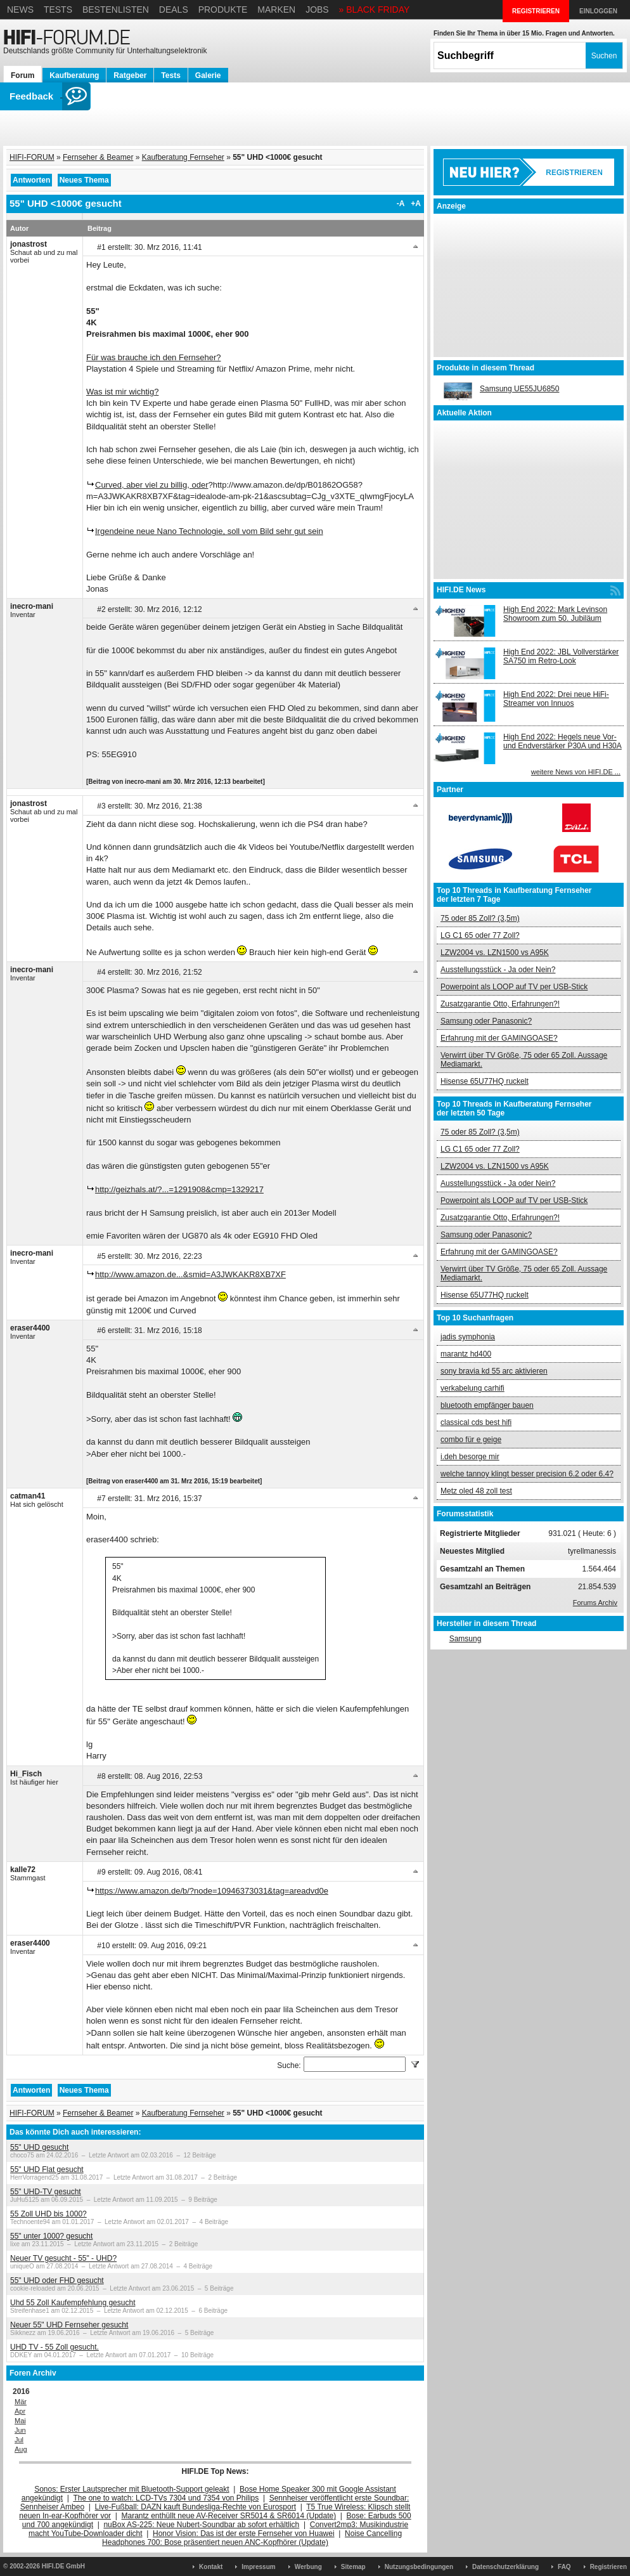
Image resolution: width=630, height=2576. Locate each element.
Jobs (317, 9)
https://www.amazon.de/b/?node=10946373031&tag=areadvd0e (211, 1891)
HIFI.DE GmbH (63, 2566)
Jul (19, 2439)
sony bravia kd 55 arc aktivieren (494, 1371)
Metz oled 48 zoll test (476, 1490)
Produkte (223, 9)
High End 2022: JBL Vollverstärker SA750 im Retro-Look (561, 656)
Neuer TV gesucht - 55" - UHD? (63, 2258)
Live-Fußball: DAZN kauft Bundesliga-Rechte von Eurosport (195, 2506)
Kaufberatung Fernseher (183, 157)
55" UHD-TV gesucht (45, 2191)
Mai (20, 2420)
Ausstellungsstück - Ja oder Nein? (497, 969)
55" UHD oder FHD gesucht (57, 2280)
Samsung (465, 1638)
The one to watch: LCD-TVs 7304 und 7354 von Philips (166, 2498)
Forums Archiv (595, 1602)
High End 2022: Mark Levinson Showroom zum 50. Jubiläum (555, 614)
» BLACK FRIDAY (374, 9)
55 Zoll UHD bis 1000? (48, 2213)
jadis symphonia (467, 1336)
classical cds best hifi (475, 1422)
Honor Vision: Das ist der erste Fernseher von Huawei (244, 2533)
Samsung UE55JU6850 (519, 388)
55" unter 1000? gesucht (51, 2236)
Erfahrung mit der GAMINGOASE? (499, 1038)
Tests (58, 9)
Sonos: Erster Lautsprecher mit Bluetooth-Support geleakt (131, 2489)
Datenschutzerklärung (505, 2566)
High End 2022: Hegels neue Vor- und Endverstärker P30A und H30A (562, 741)
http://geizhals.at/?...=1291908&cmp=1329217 (179, 1189)
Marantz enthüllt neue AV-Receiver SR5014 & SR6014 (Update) (229, 2515)
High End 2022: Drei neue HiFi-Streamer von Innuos (556, 699)
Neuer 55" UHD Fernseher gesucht (69, 2324)
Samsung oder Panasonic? (486, 1021)
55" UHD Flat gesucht (47, 2169)
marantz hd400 (465, 1354)
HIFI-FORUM (32, 157)
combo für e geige (470, 1439)
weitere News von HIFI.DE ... (575, 772)
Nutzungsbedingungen (419, 2566)
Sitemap (353, 2566)
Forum (22, 75)
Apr (20, 2411)
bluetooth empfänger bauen (487, 1405)
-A (401, 203)
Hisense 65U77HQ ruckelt (484, 1081)
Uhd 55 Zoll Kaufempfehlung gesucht (72, 2302)
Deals (173, 9)
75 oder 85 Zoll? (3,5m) (480, 918)
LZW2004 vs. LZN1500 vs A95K (494, 952)
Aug (21, 2449)
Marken (276, 9)
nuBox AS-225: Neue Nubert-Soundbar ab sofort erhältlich (201, 2524)
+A (416, 203)
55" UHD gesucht (39, 2147)
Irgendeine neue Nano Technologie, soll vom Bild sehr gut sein (209, 531)
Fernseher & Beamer (98, 157)
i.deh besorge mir (469, 1456)
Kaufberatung (74, 75)
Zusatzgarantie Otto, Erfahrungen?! (500, 1003)
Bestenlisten (115, 9)
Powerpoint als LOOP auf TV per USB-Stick (514, 986)
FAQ (564, 2566)
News (20, 9)
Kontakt (210, 2566)
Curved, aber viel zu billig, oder (151, 485)
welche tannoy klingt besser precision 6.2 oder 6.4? (527, 1473)
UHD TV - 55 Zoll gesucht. (54, 2347)
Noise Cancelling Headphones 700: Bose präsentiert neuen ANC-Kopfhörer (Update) (252, 2538)
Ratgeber (129, 75)
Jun (20, 2430)
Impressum (258, 2566)
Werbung (308, 2566)
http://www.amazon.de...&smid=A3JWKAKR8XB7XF (190, 1274)
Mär (21, 2401)
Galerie (208, 75)
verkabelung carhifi (472, 1388)
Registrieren (608, 2566)
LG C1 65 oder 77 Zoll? (480, 935)
